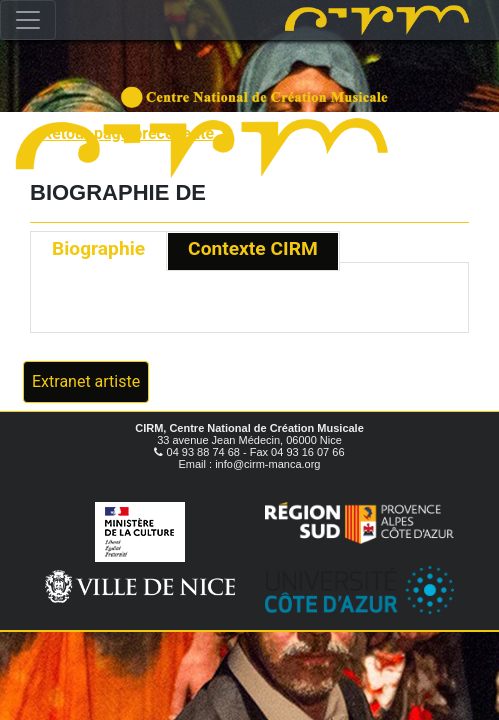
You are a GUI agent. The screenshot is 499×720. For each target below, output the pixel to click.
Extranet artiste (86, 381)
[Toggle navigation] (28, 20)
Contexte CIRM (253, 248)
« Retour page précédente (122, 133)
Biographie (98, 248)
